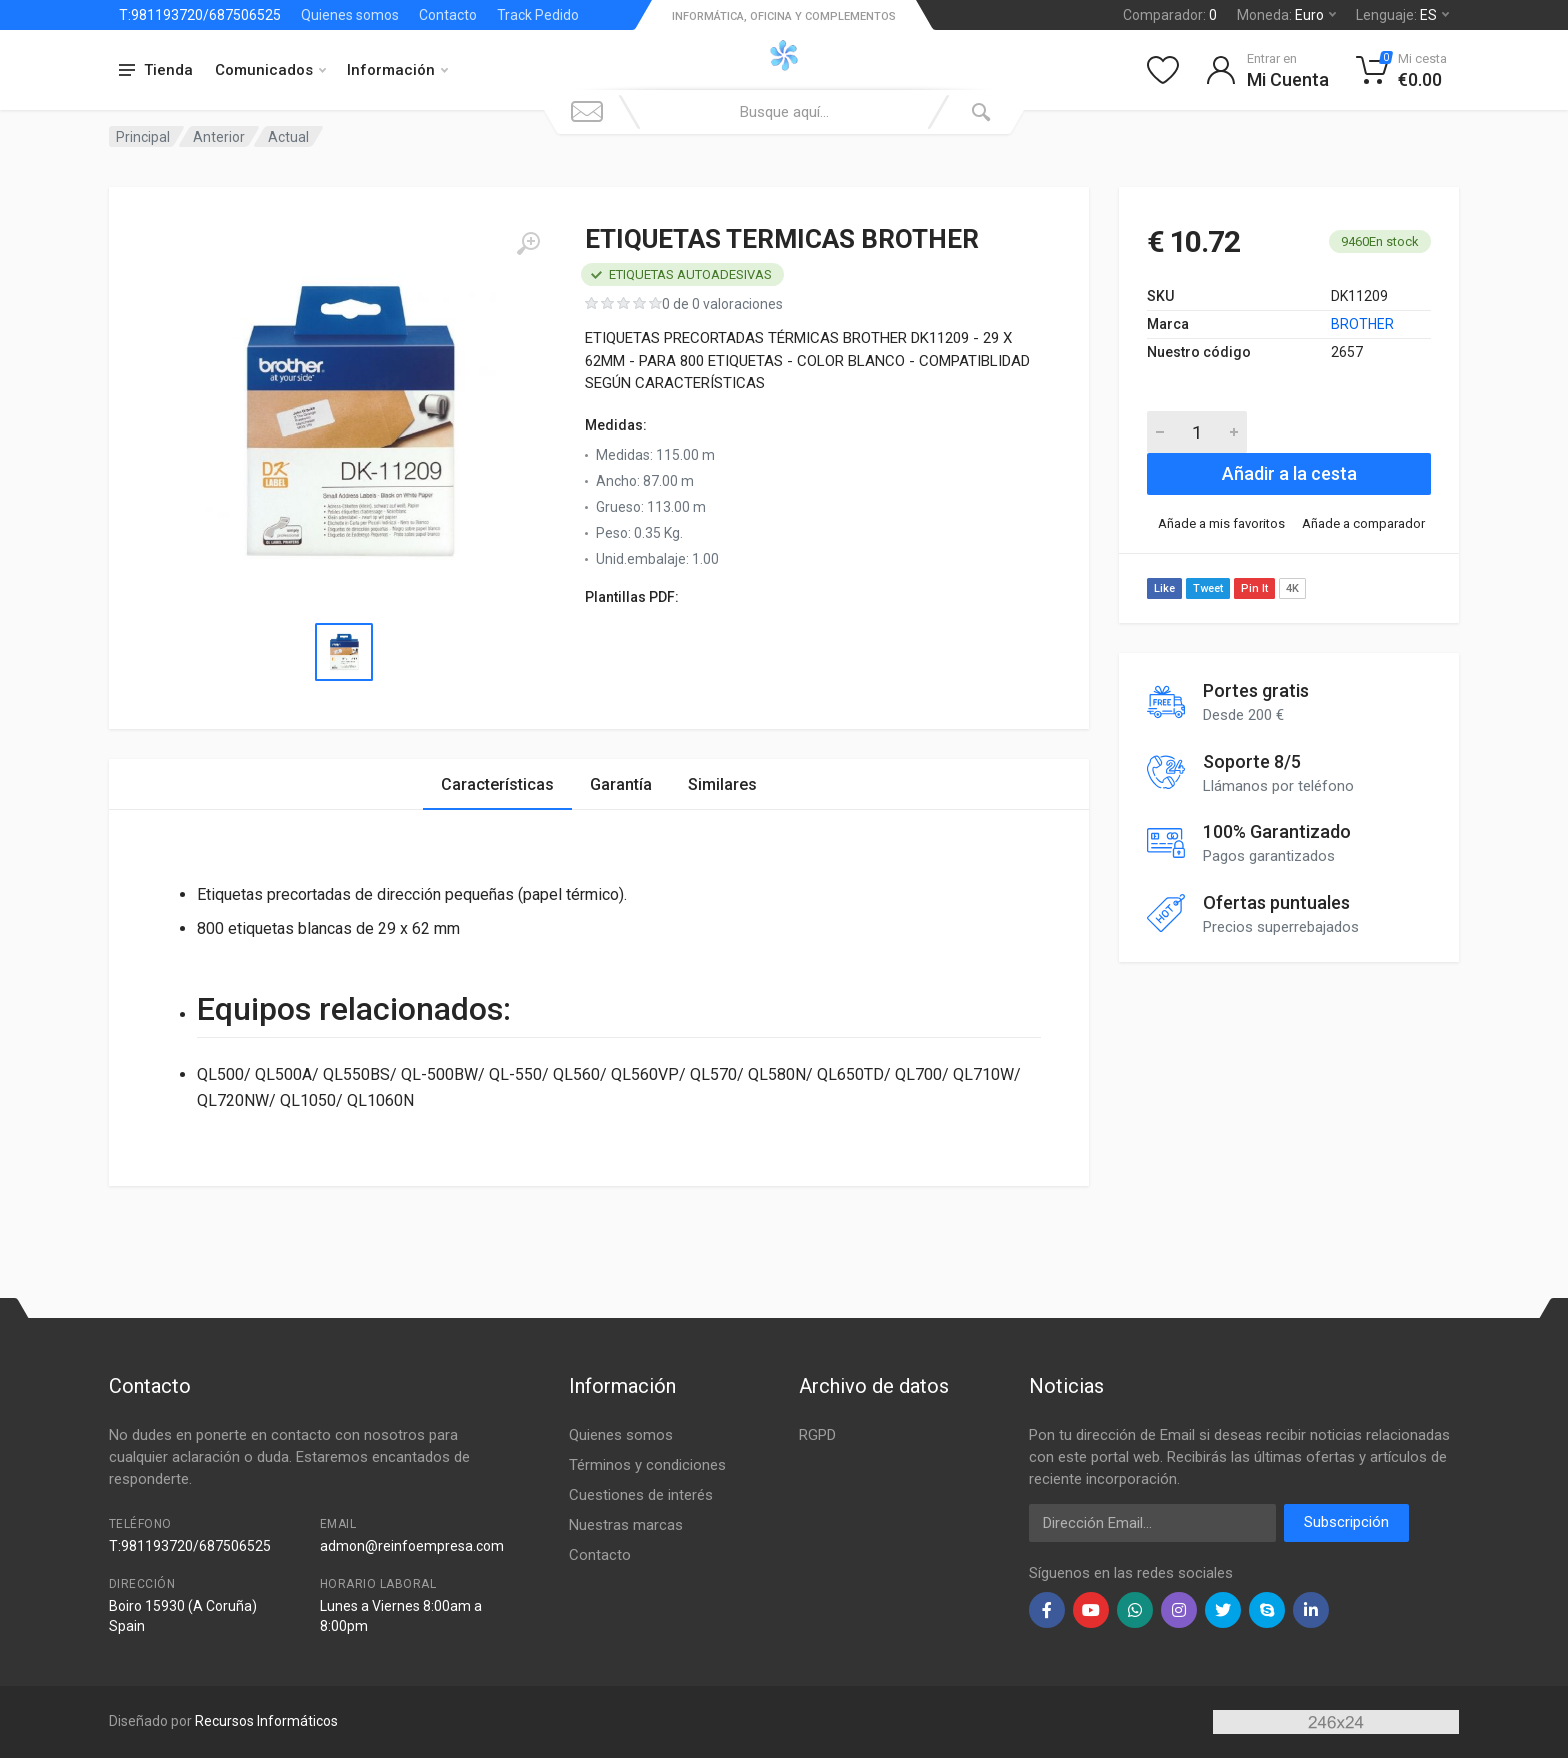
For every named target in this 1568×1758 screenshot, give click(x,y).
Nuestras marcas (626, 1525)
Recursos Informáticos (266, 1721)
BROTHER (1362, 324)
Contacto (448, 15)
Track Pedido (538, 15)
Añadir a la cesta (1289, 473)
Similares (722, 784)
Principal (143, 137)
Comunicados (270, 70)
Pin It (1254, 588)
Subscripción (1346, 1522)
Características (497, 784)
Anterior (219, 137)
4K (1292, 588)
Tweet (1208, 588)
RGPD (817, 1435)
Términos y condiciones (647, 1465)
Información (397, 70)
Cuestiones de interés (641, 1495)
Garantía (621, 784)
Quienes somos (350, 15)
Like (1164, 588)
